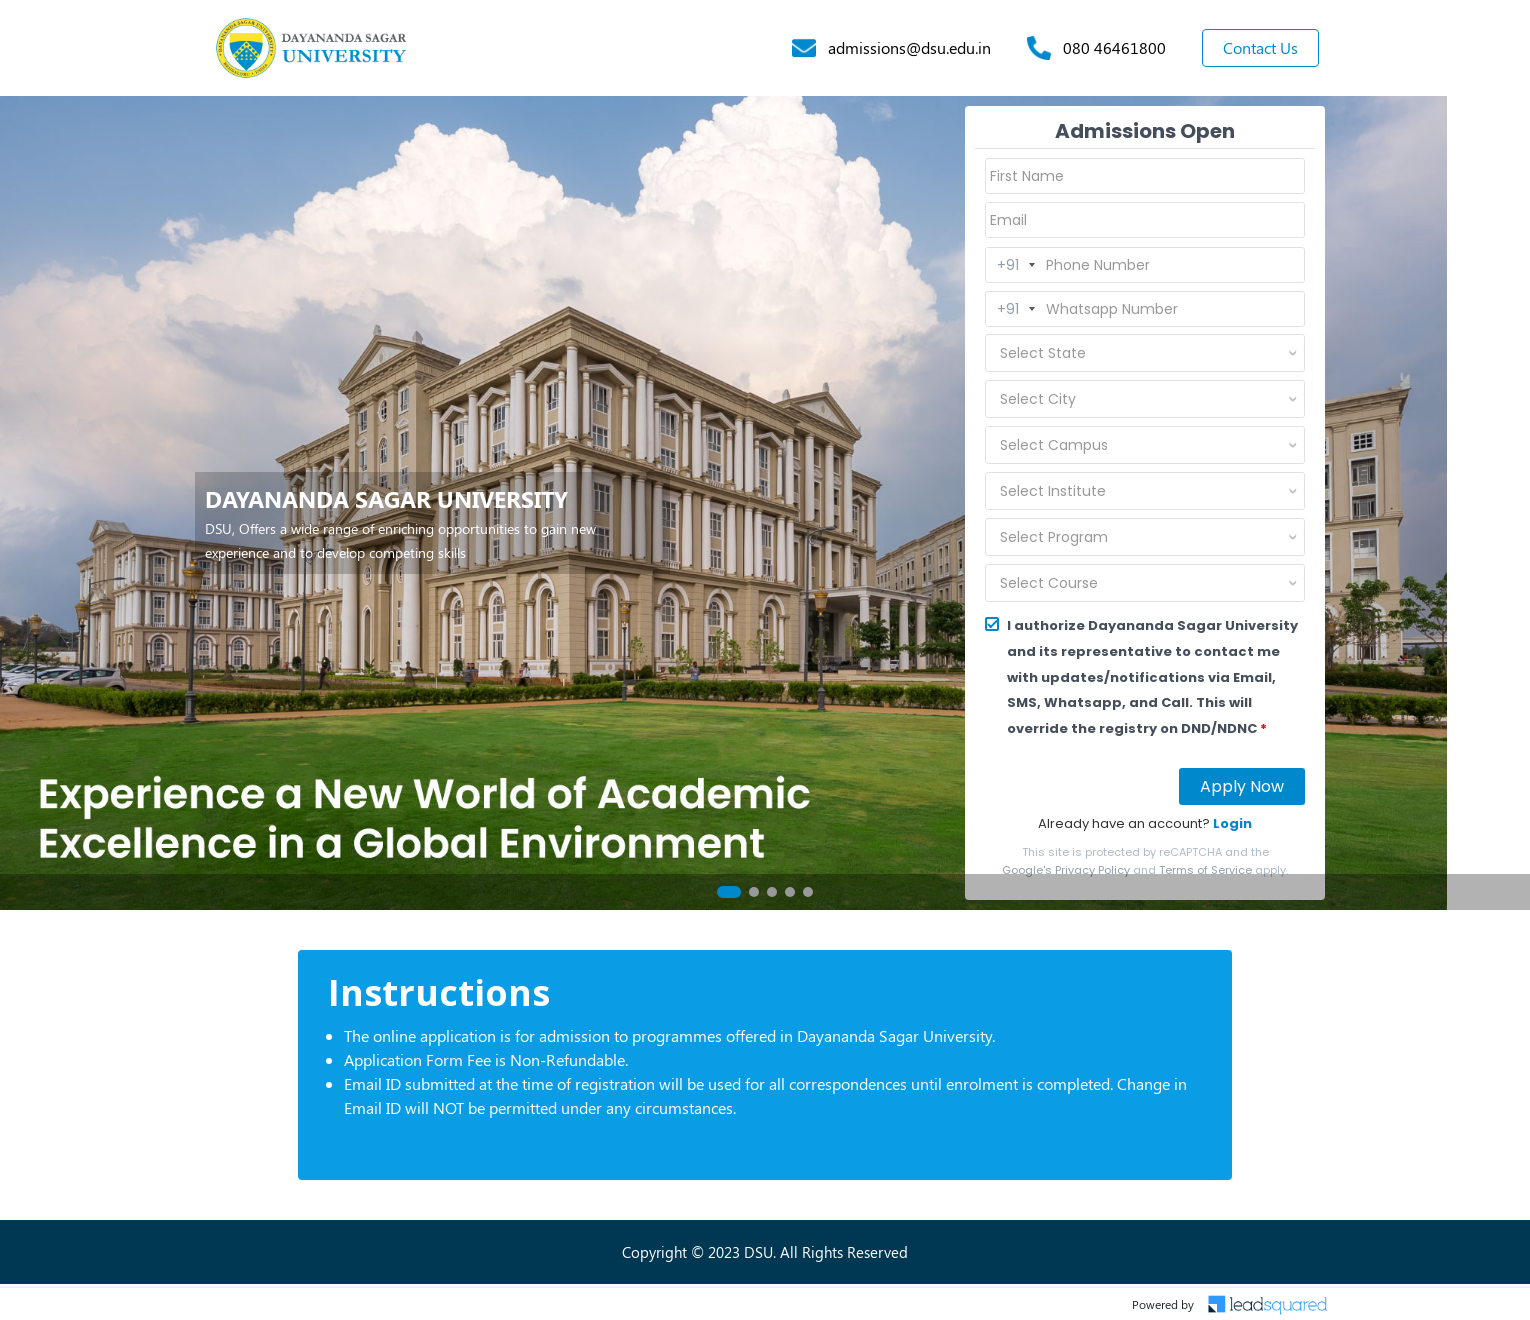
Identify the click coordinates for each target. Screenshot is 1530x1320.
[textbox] (1121, 353)
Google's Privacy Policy (1066, 870)
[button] (729, 892)
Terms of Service (1205, 870)
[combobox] (1145, 353)
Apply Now (1242, 786)
